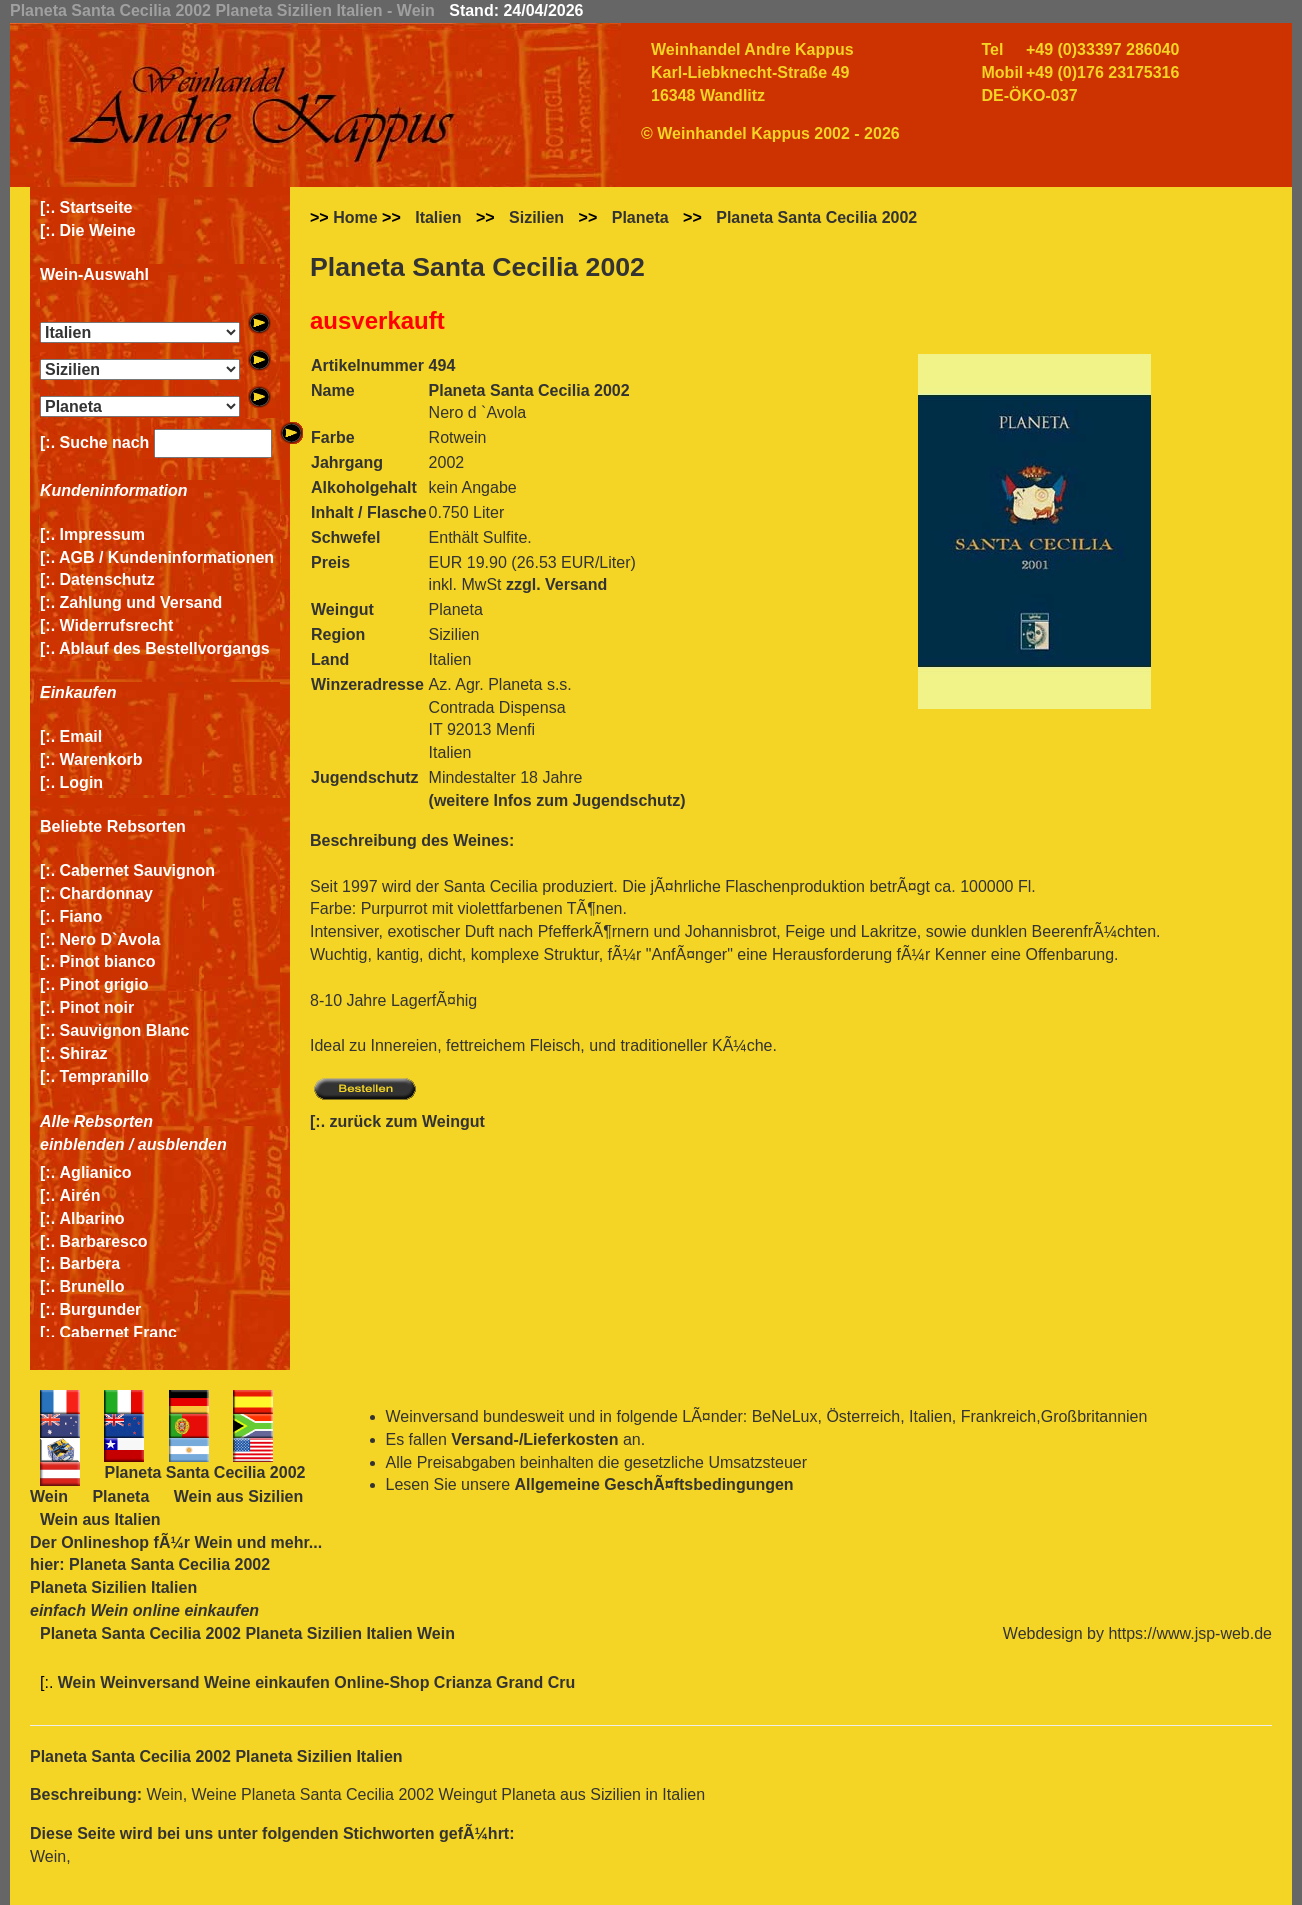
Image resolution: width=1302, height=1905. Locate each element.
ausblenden (182, 1144)
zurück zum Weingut (407, 1121)
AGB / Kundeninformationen (166, 557)
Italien (438, 217)
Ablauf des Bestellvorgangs (164, 648)
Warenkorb (101, 759)
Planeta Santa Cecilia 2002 (816, 217)
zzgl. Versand (556, 584)
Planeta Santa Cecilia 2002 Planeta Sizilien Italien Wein (247, 1633)
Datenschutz (107, 579)
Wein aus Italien (100, 1519)
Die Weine (98, 230)
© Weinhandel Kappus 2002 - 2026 (770, 133)
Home (355, 217)
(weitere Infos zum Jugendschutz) (557, 800)
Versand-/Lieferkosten (534, 1439)
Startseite (96, 207)
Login (82, 782)
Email (81, 736)
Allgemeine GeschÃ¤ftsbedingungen (653, 1484)
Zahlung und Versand (141, 602)
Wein (213, 1542)
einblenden (82, 1144)
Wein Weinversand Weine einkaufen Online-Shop (246, 1682)
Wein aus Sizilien (239, 1496)
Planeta (640, 217)
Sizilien (536, 217)
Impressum (102, 534)
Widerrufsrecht (117, 625)
